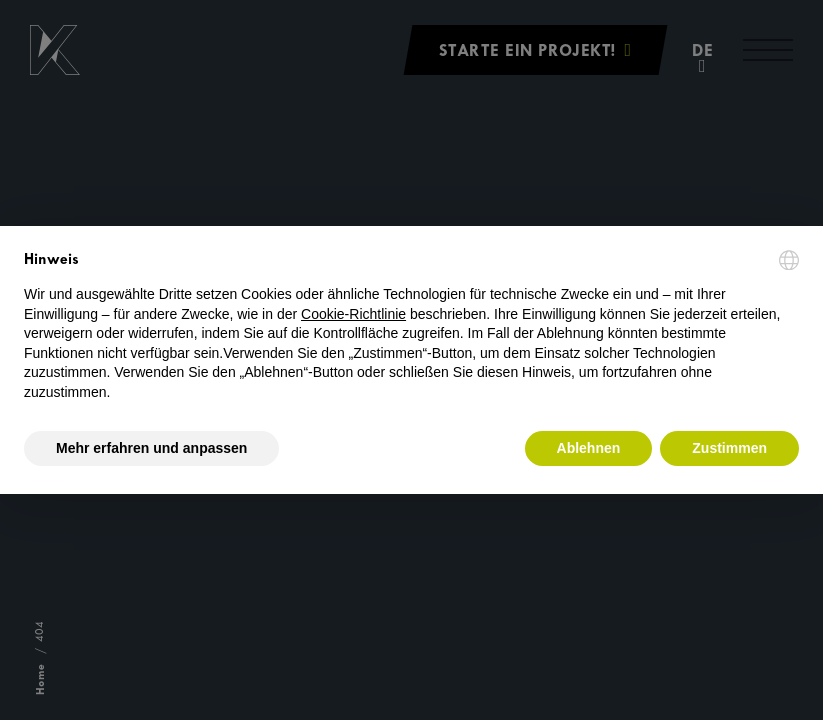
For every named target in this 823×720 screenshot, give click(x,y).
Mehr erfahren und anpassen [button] (151, 448)
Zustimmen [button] (729, 448)
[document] (411, 326)
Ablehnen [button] (589, 448)
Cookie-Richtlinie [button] (353, 314)
